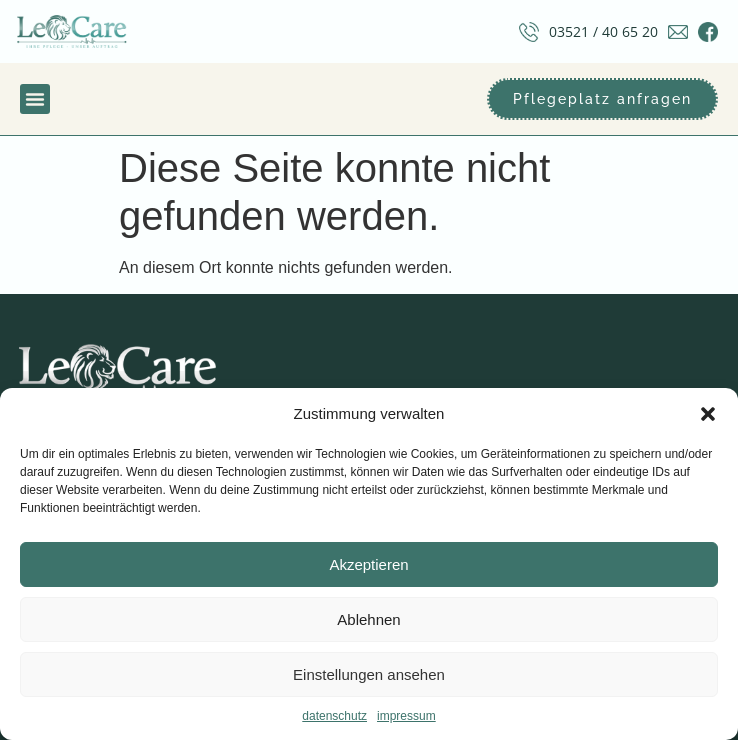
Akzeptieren (368, 564)
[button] (708, 414)
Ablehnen (368, 619)
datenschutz (334, 716)
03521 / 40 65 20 (603, 31)
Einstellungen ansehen (369, 674)
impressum (406, 716)
